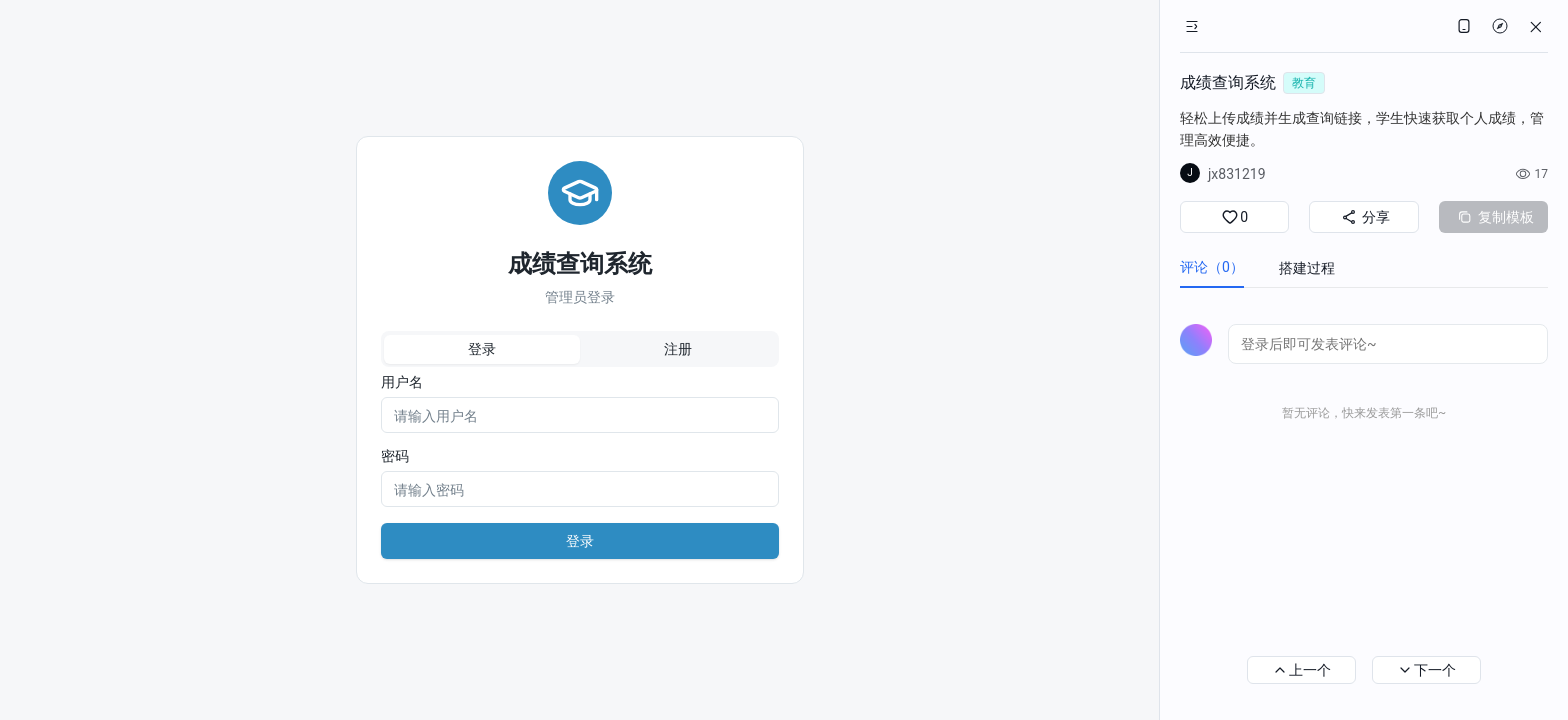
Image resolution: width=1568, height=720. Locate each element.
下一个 (1426, 670)
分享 (1363, 217)
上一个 (1301, 670)
